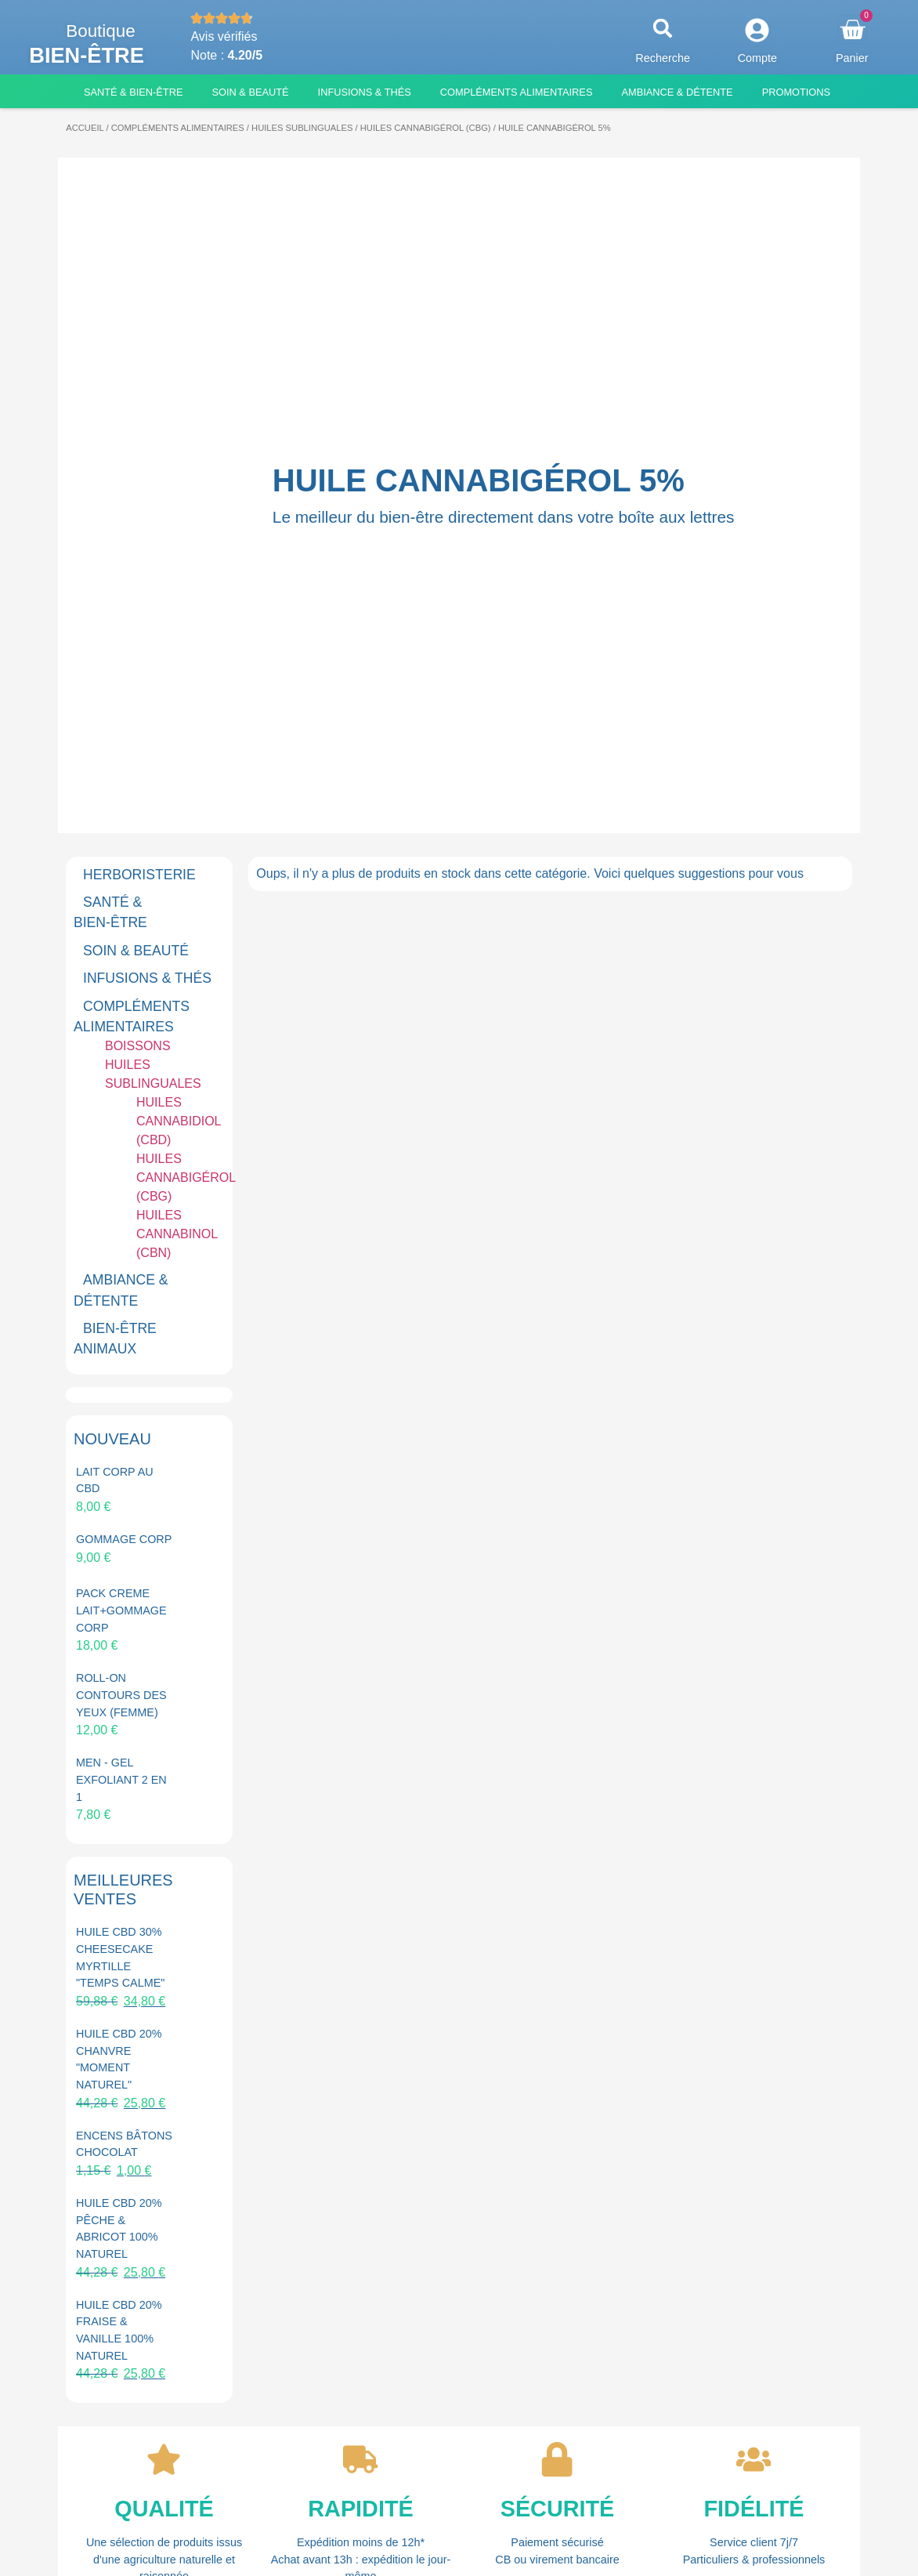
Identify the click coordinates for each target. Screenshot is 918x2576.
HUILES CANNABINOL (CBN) (176, 1233)
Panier (852, 58)
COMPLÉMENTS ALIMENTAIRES (177, 127)
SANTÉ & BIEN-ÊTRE (110, 912)
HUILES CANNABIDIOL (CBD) (178, 1121)
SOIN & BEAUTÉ (136, 950)
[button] (663, 28)
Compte (757, 58)
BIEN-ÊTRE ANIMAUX (115, 1339)
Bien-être (86, 55)
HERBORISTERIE (139, 874)
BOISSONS (138, 1046)
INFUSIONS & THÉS (147, 978)
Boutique (100, 31)
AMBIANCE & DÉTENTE (121, 1290)
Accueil (84, 127)
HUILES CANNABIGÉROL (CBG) (425, 127)
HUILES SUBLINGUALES (301, 127)
